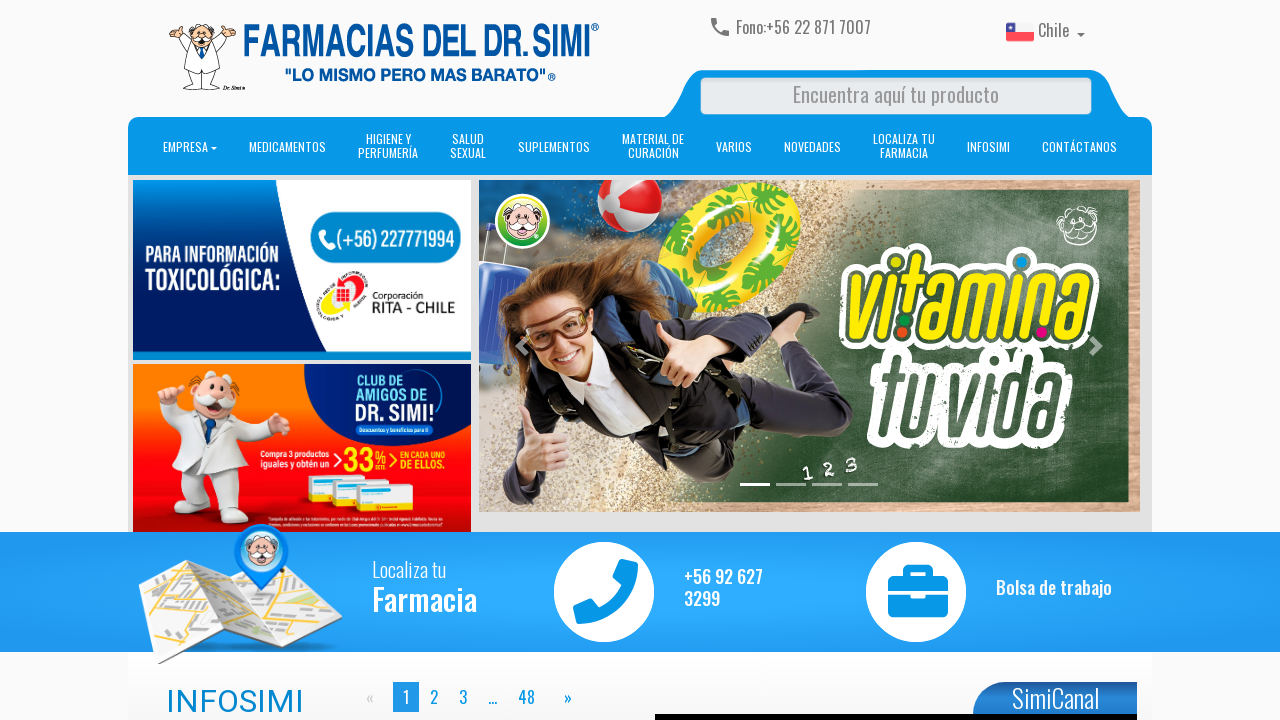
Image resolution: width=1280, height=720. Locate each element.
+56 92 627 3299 (723, 587)
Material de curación (653, 146)
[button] (521, 346)
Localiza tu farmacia (904, 146)
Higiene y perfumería (388, 146)
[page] (564, 697)
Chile (1039, 32)
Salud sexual (468, 146)
